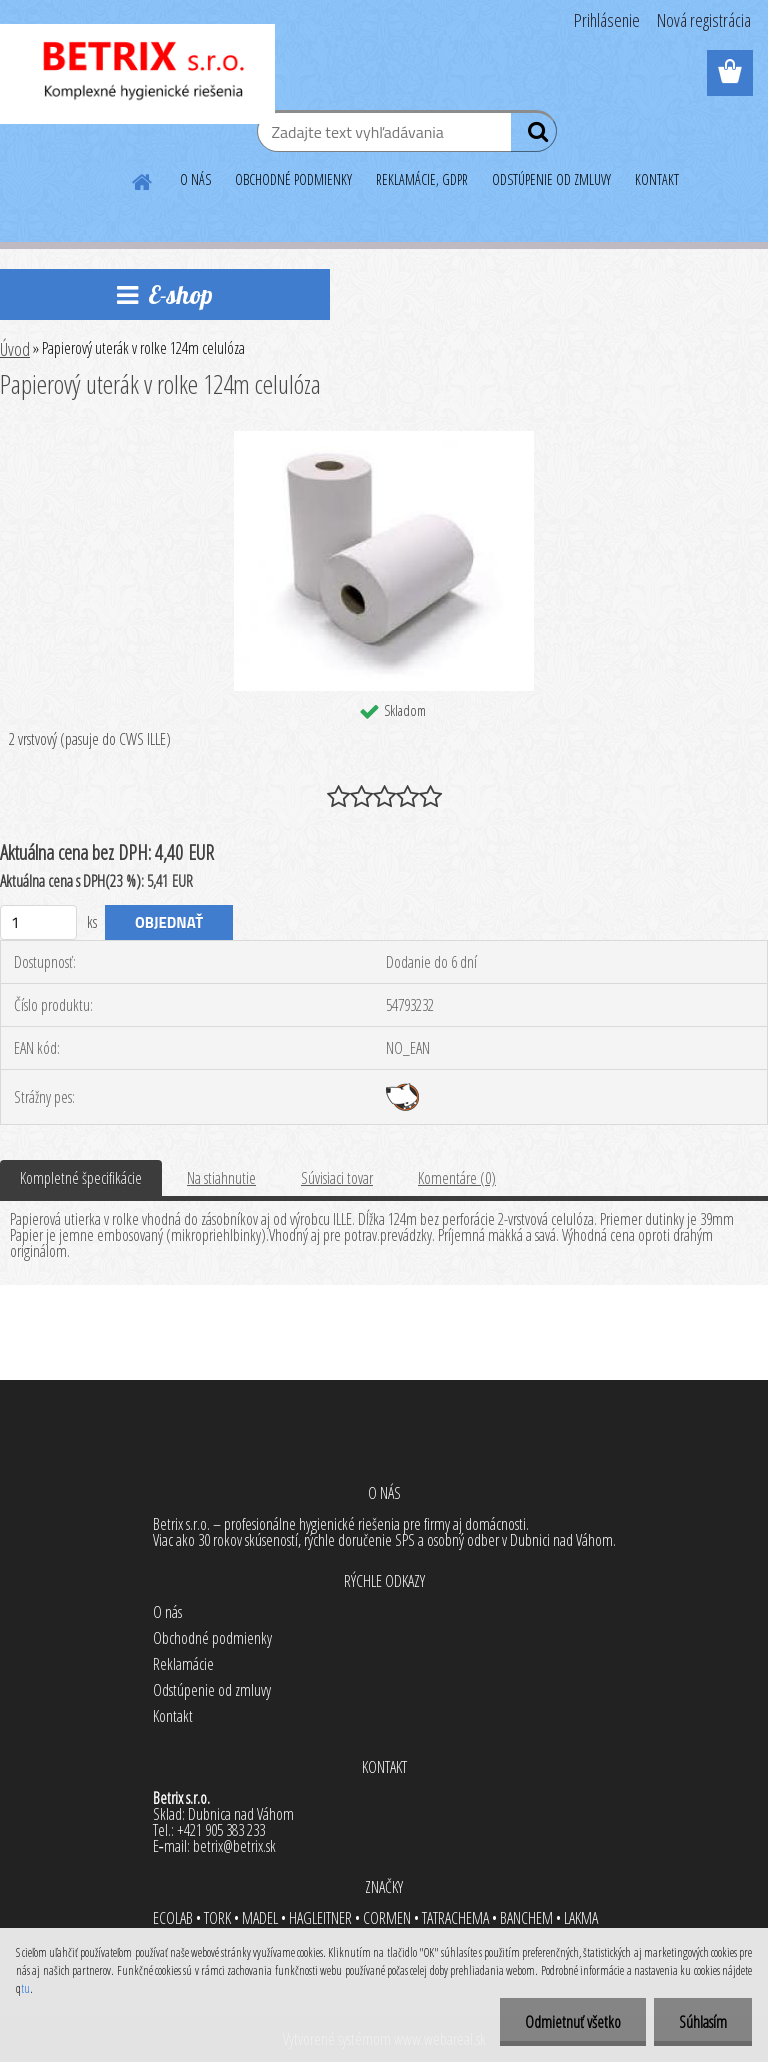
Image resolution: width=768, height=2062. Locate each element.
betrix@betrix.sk (234, 1846)
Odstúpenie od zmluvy (212, 1690)
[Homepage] (143, 179)
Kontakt (173, 1716)
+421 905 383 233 (221, 1830)
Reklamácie (183, 1664)
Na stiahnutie (221, 1178)
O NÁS (195, 179)
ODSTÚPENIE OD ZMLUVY (551, 179)
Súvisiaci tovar (337, 1178)
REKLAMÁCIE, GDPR (422, 179)
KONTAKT (657, 179)
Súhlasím (703, 2022)
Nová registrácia (704, 20)
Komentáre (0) (457, 1178)
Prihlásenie (607, 20)
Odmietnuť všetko (573, 2022)
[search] (533, 136)
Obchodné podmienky (212, 1638)
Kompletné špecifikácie (81, 1178)
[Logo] (137, 74)
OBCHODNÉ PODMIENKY (293, 179)
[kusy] (38, 922)
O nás (167, 1612)
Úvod (15, 349)
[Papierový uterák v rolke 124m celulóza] (384, 439)
